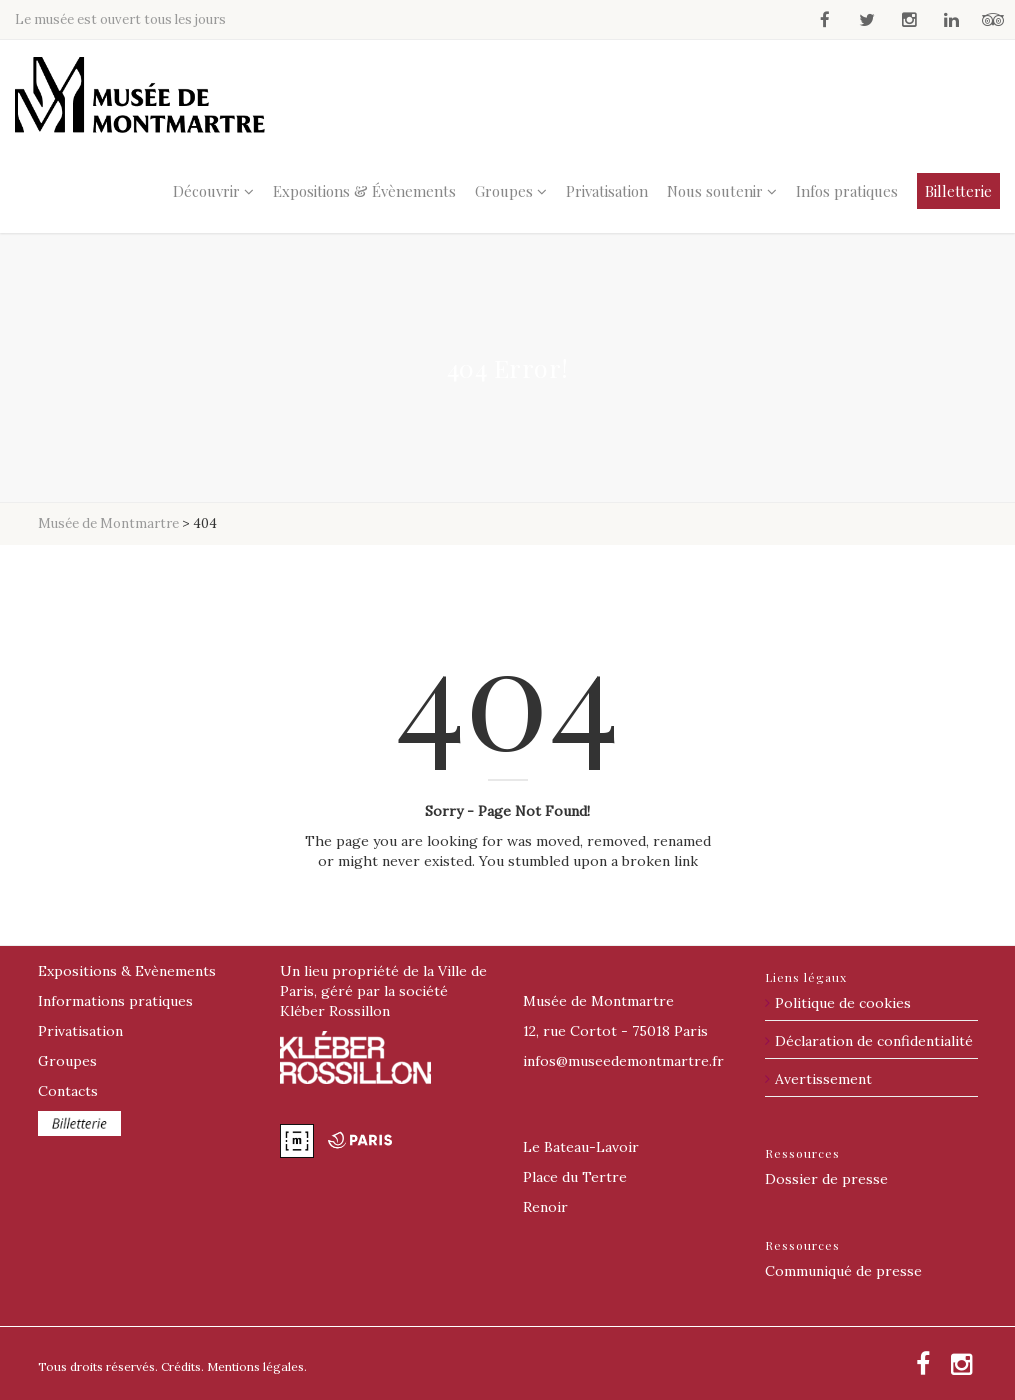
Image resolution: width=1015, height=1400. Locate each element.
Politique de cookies (843, 1003)
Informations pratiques (115, 1001)
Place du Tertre (575, 1177)
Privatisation (607, 191)
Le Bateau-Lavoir (581, 1147)
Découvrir (206, 191)
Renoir (545, 1207)
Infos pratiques (847, 191)
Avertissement (823, 1079)
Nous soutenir (715, 191)
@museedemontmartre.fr (623, 1061)
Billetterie (958, 191)
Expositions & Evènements (127, 971)
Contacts (68, 1091)
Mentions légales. (257, 1366)
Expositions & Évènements (364, 191)
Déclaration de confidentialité (874, 1041)
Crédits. (182, 1366)
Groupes (504, 191)
